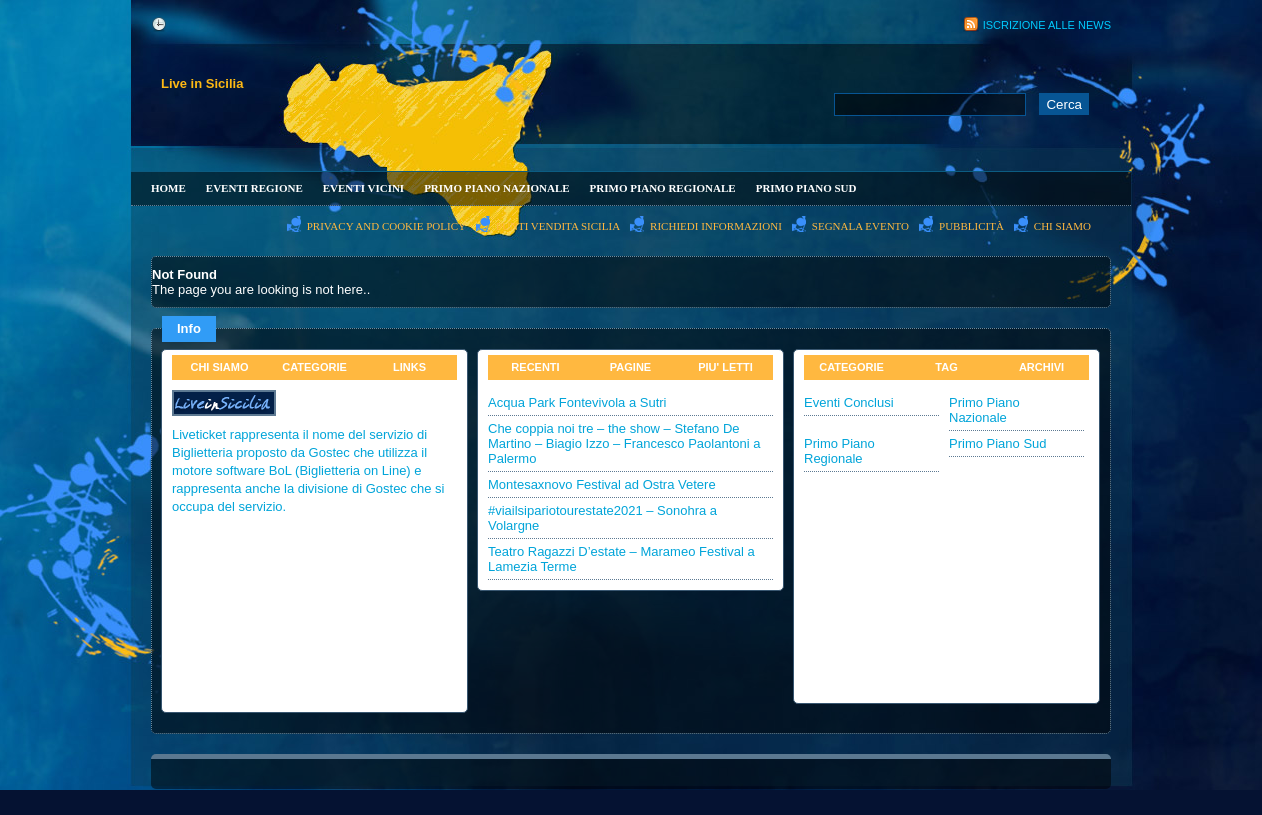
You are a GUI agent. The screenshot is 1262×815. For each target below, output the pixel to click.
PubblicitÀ (971, 226)
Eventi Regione (254, 188)
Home (168, 188)
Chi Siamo (1062, 226)
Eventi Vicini (363, 188)
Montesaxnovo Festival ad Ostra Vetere (602, 484)
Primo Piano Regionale (663, 188)
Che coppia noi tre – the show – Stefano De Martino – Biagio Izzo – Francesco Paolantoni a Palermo (624, 443)
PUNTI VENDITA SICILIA (558, 226)
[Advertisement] (719, 36)
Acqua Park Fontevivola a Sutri (577, 402)
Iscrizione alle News (1047, 25)
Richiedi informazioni (716, 226)
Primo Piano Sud (806, 188)
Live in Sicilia (202, 83)
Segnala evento (860, 226)
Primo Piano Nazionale (496, 188)
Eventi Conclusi (849, 402)
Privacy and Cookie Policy (386, 226)
